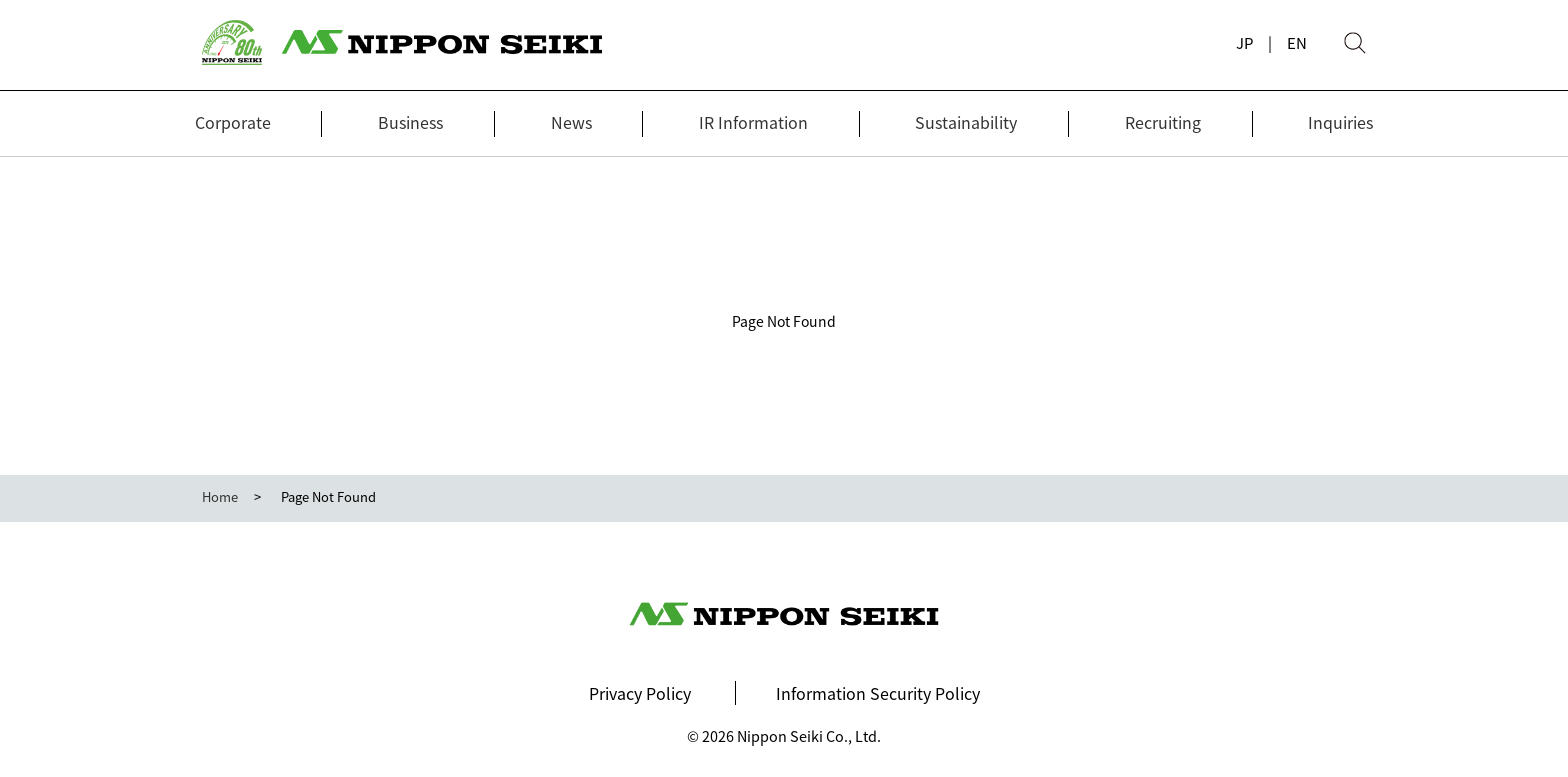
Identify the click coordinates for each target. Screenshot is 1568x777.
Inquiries (1340, 122)
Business (410, 122)
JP (1244, 43)
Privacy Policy (640, 693)
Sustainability (966, 122)
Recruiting (1163, 122)
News (571, 122)
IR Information (753, 122)
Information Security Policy (878, 693)
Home (220, 496)
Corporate (233, 122)
